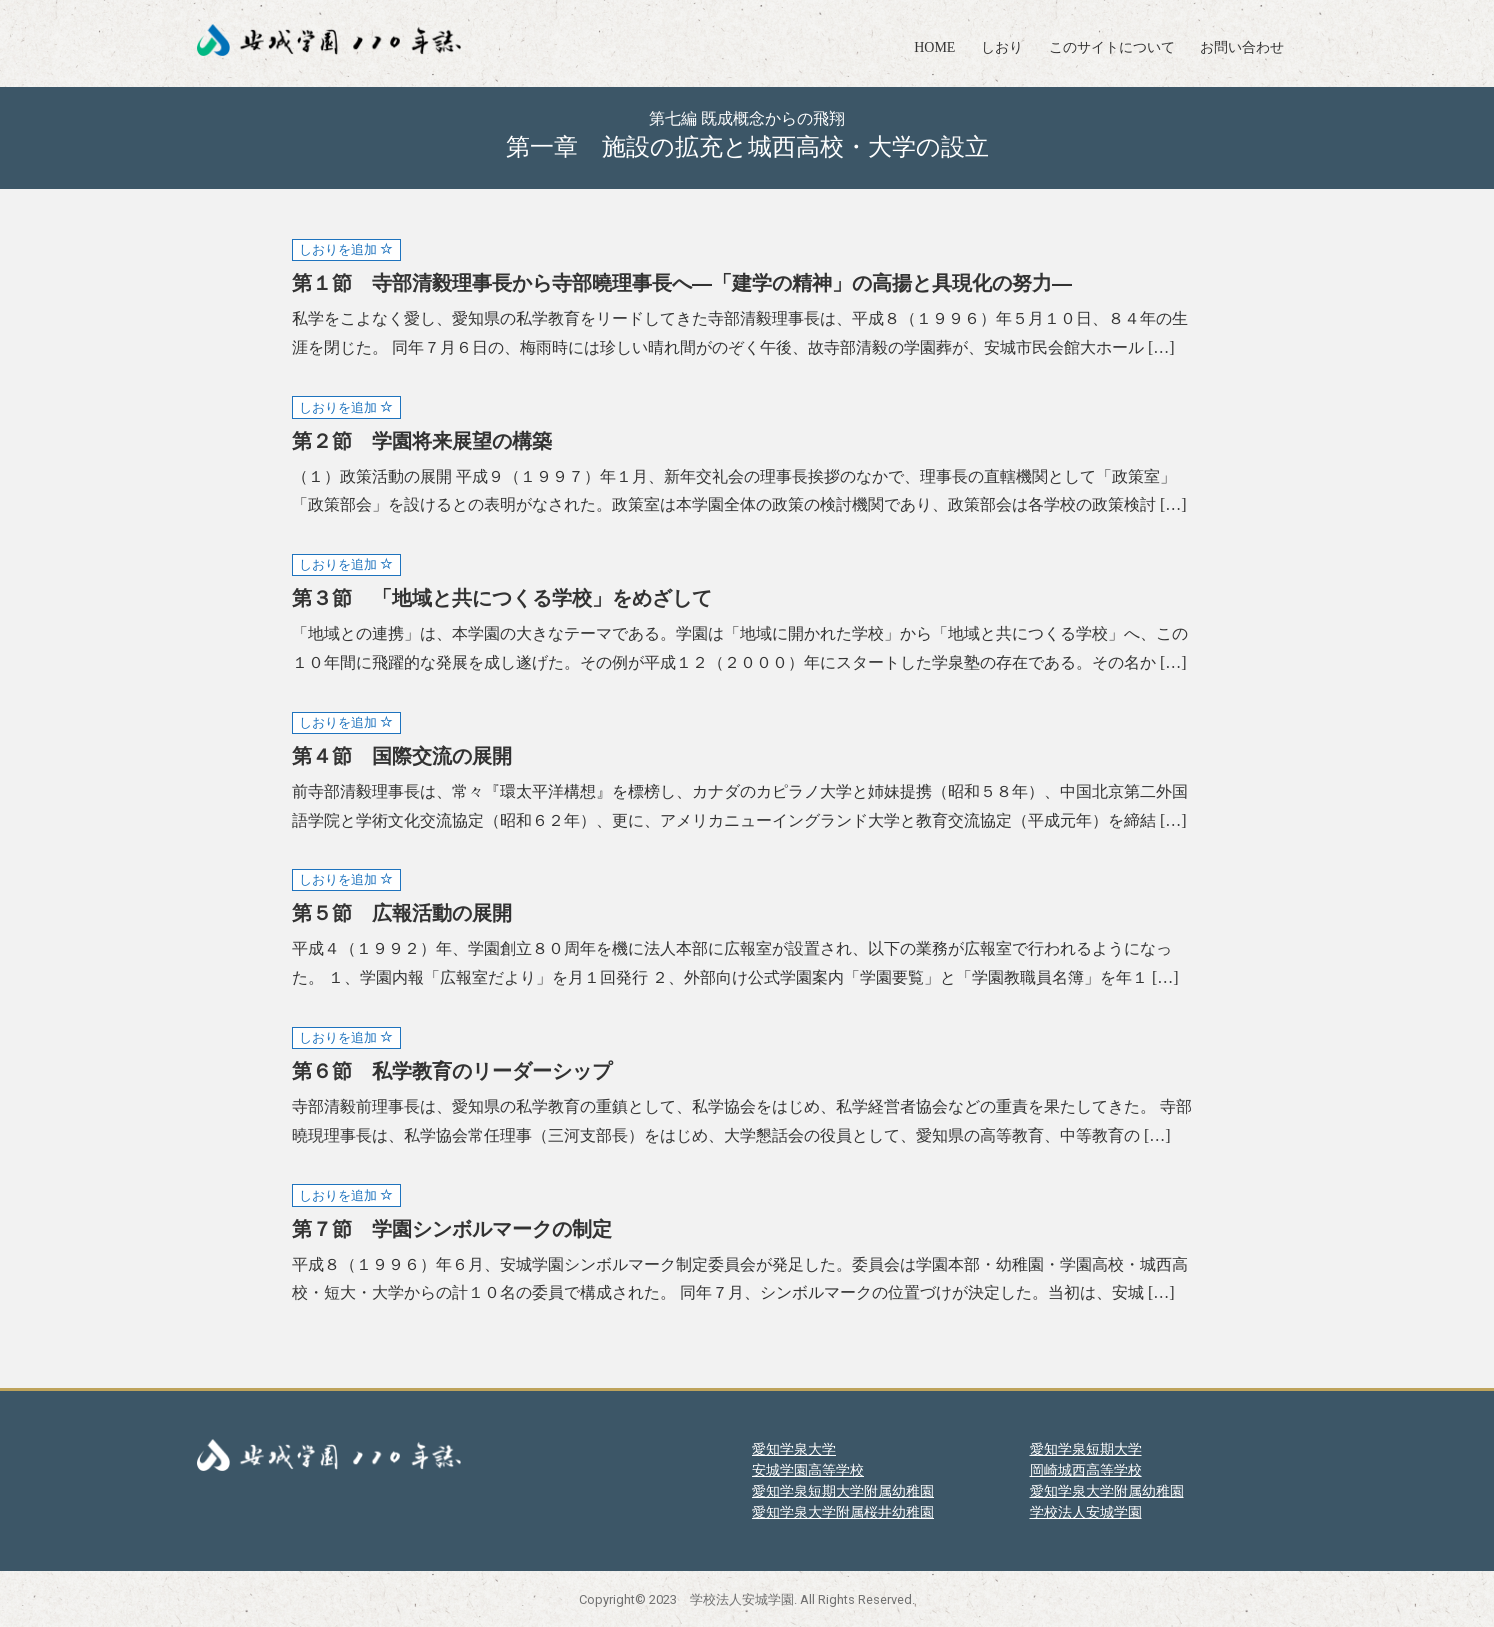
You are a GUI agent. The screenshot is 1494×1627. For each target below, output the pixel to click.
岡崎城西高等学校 (1086, 1470)
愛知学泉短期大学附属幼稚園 (843, 1491)
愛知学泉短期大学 (1086, 1449)
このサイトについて (1112, 47)
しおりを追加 (346, 249)
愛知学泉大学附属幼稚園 (1107, 1491)
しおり (1002, 47)
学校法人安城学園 (1086, 1512)
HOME (934, 47)
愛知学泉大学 (794, 1449)
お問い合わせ (1242, 47)
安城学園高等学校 (808, 1470)
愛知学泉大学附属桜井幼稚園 (843, 1512)
